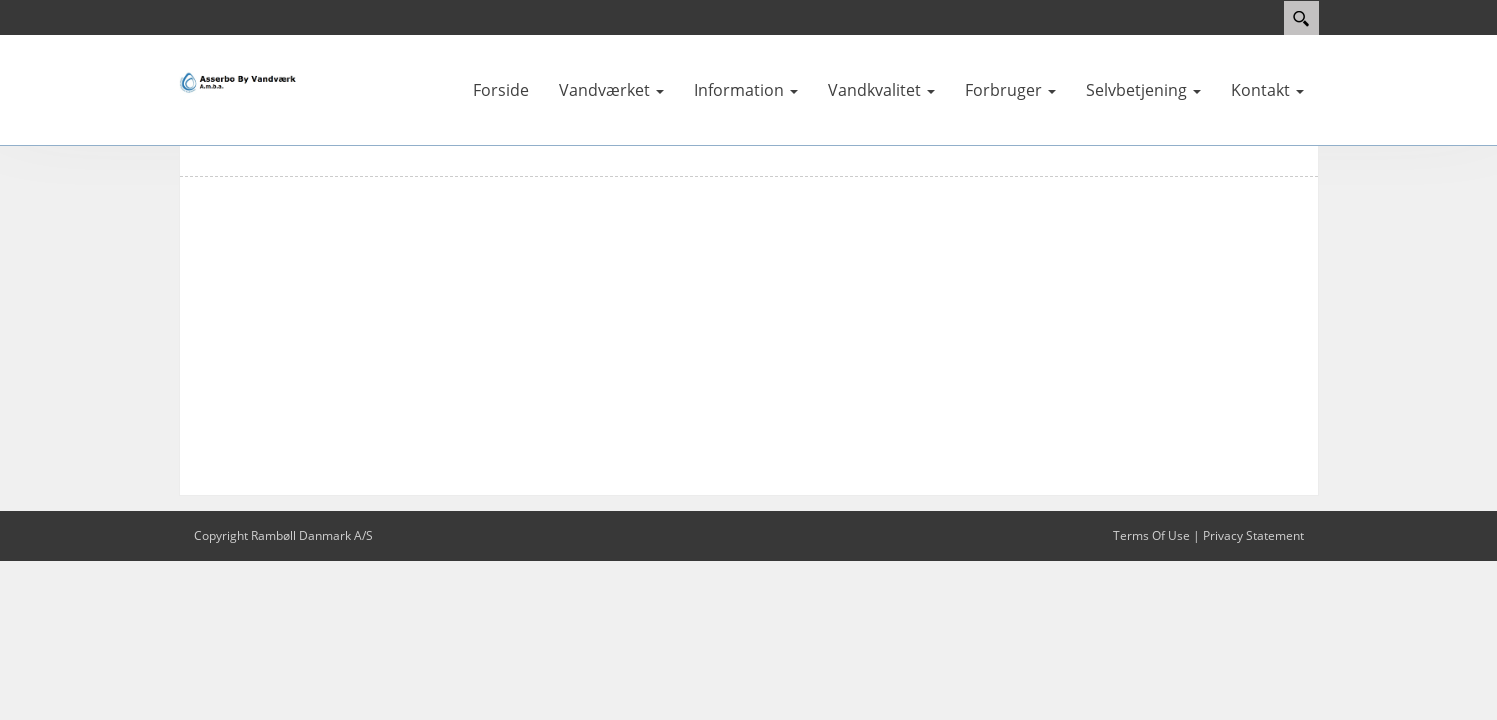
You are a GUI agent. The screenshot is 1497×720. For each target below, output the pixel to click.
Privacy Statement (1253, 535)
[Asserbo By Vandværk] (239, 82)
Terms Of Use (1151, 535)
